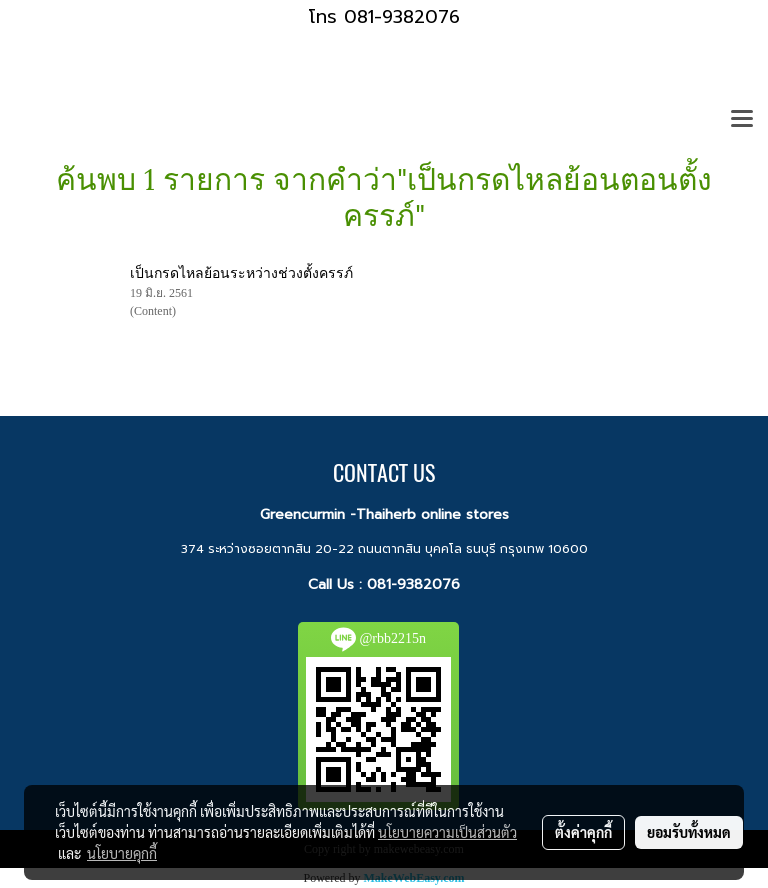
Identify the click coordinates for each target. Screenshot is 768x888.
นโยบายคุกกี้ (122, 853)
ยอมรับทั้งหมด (689, 832)
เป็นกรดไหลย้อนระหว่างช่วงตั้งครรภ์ (241, 273)
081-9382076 (413, 584)
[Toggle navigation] (742, 120)
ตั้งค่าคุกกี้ (583, 832)
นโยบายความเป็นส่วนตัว (447, 832)
